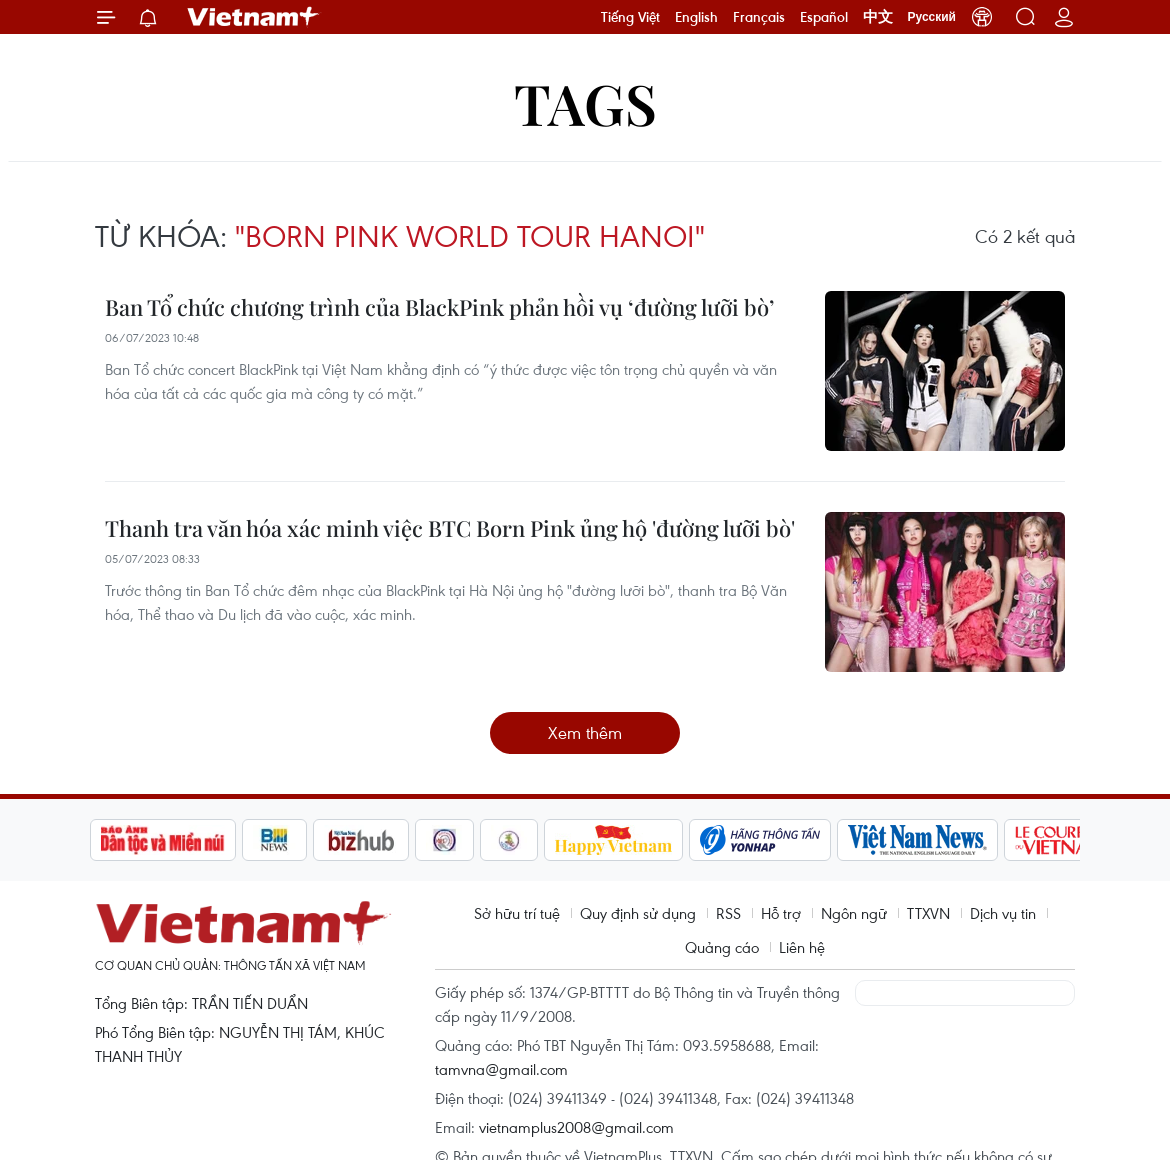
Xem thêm (585, 732)
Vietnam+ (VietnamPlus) (254, 17)
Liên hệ (802, 947)
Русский (932, 17)
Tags (585, 102)
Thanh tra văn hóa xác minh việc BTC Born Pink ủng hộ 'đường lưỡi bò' (450, 528)
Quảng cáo (722, 947)
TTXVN (928, 913)
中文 (878, 17)
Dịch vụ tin (1003, 913)
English (696, 17)
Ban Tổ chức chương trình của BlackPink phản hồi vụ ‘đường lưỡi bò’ (439, 307)
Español (824, 17)
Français (759, 17)
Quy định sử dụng (638, 913)
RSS (728, 913)
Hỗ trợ (781, 913)
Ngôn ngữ (854, 913)
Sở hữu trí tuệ (517, 913)
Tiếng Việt (630, 17)
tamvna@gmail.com (501, 1069)
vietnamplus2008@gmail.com (576, 1127)
